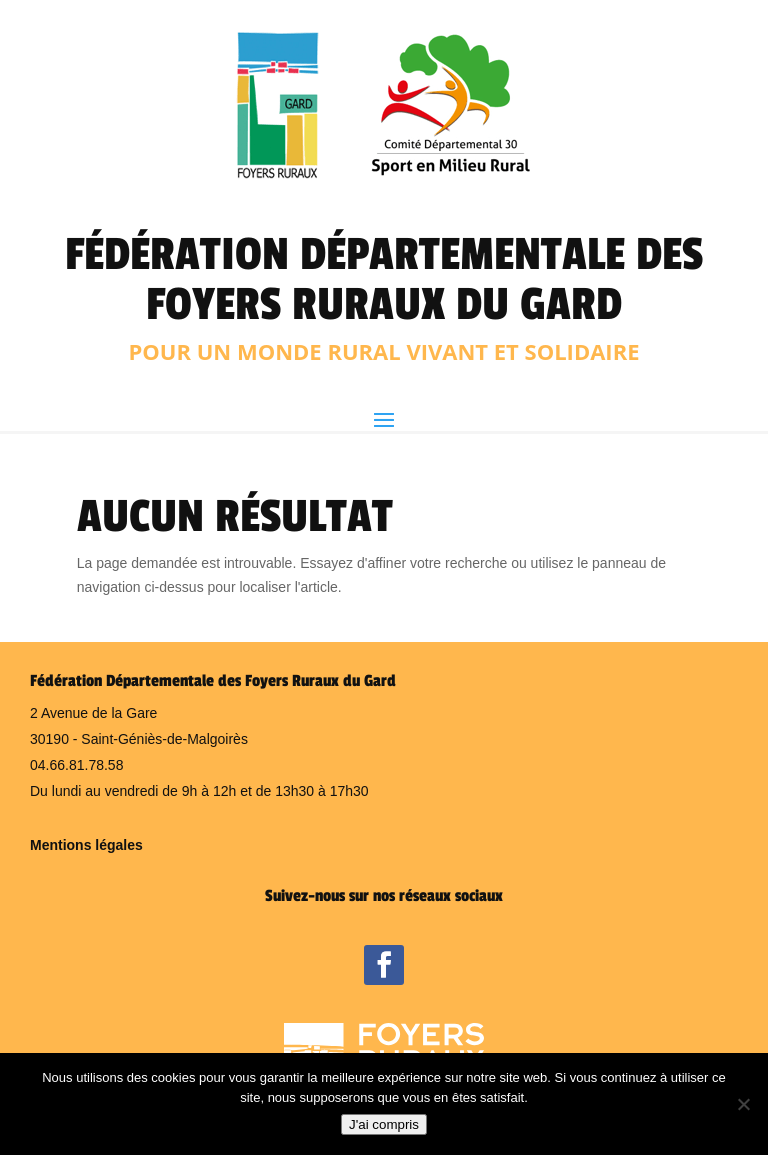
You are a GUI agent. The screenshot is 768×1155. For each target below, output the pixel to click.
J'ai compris (384, 1124)
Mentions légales (86, 845)
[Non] (743, 1104)
